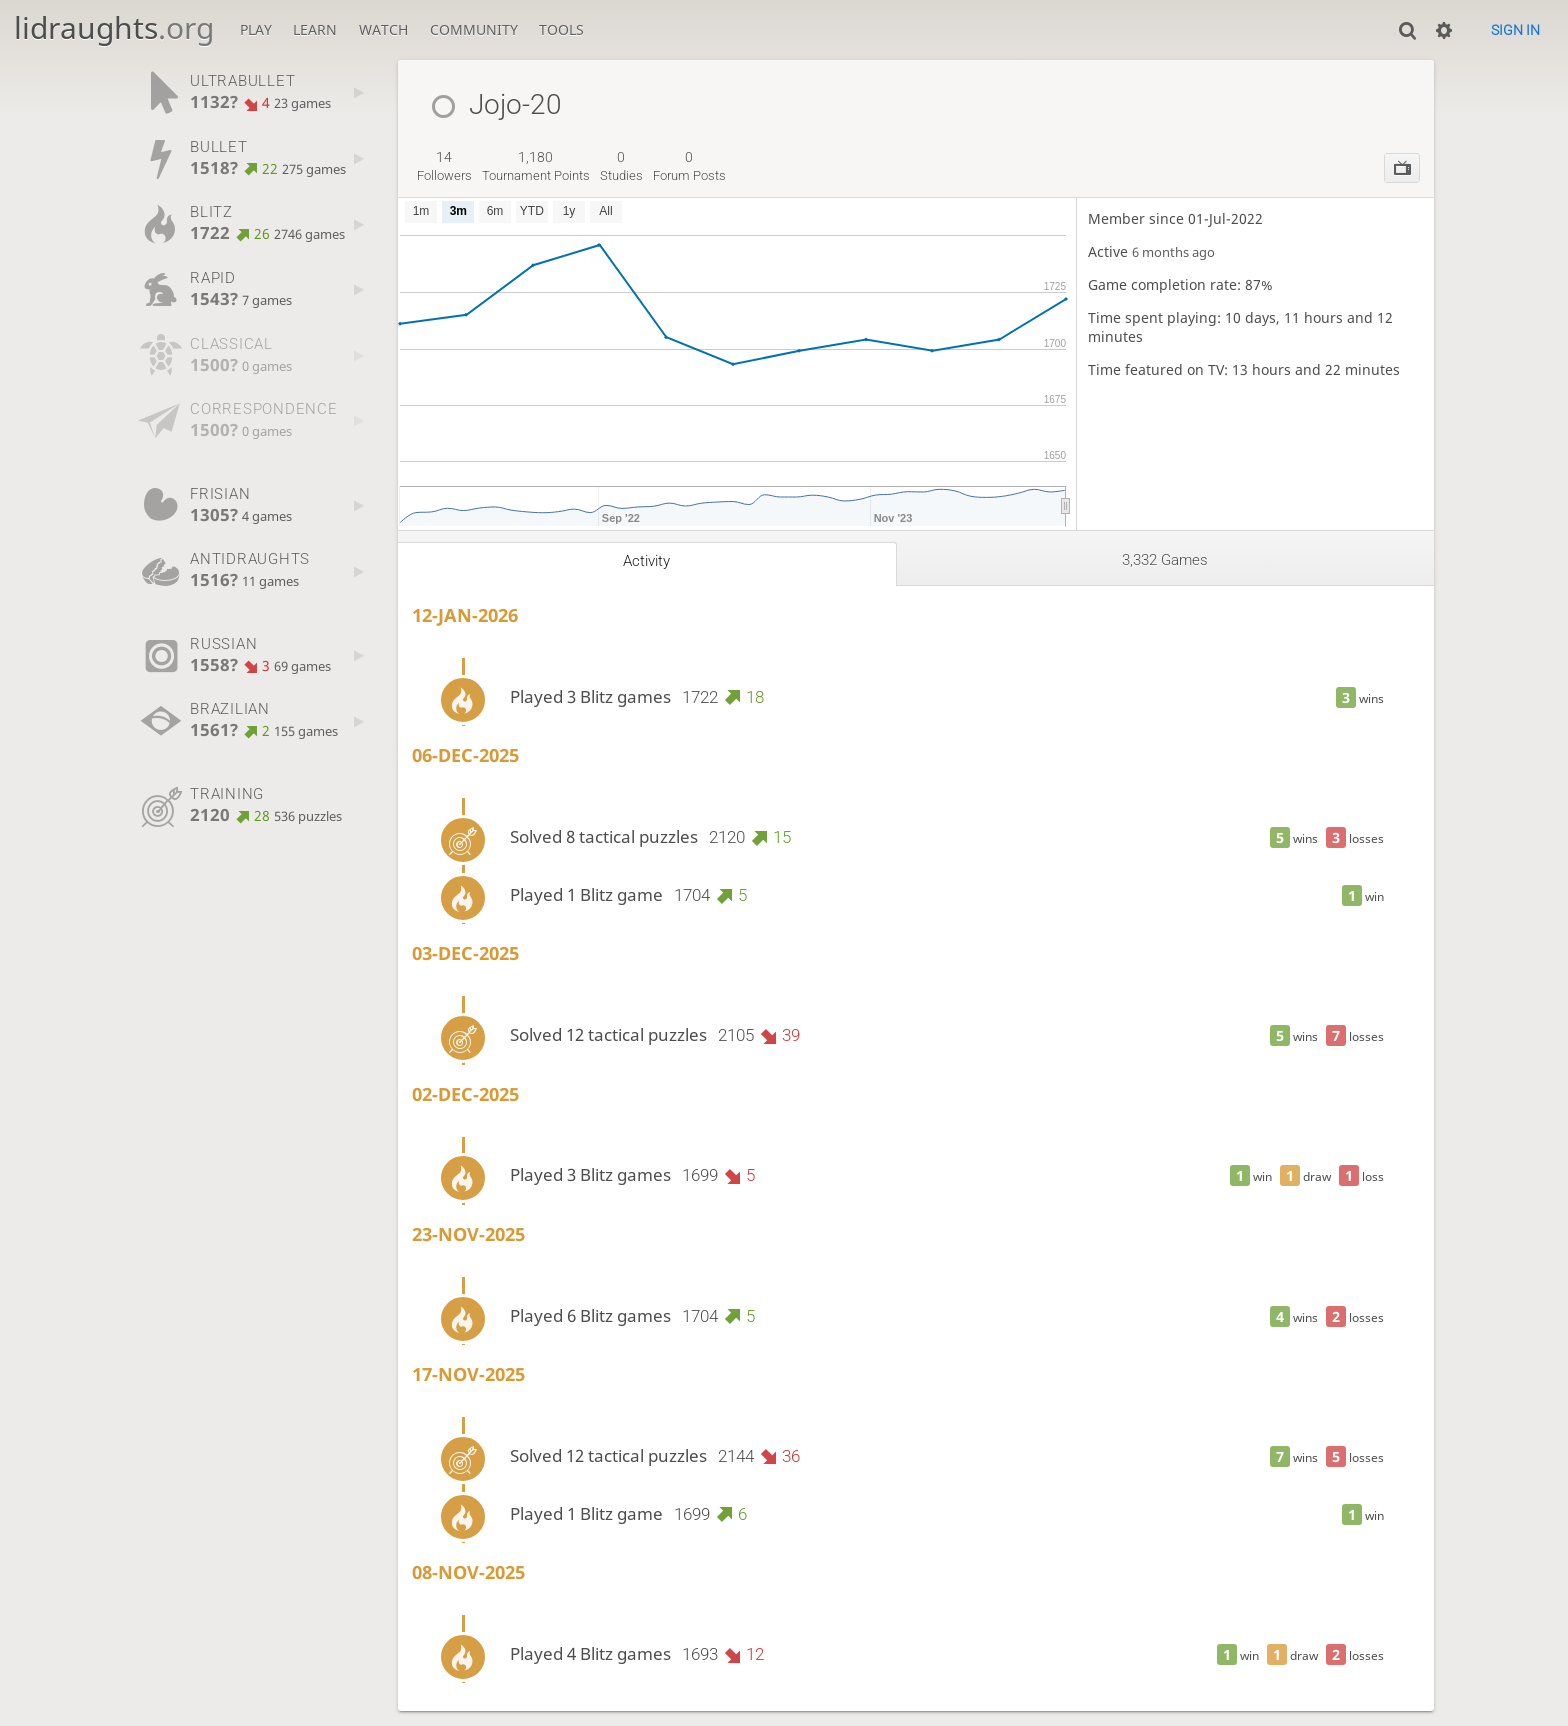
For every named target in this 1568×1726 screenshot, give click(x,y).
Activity (646, 561)
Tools (561, 29)
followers (444, 166)
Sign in (1515, 30)
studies (621, 166)
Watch (383, 29)
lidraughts (114, 27)
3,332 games (1165, 560)
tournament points (536, 166)
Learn (315, 29)
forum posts (689, 166)
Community (474, 29)
